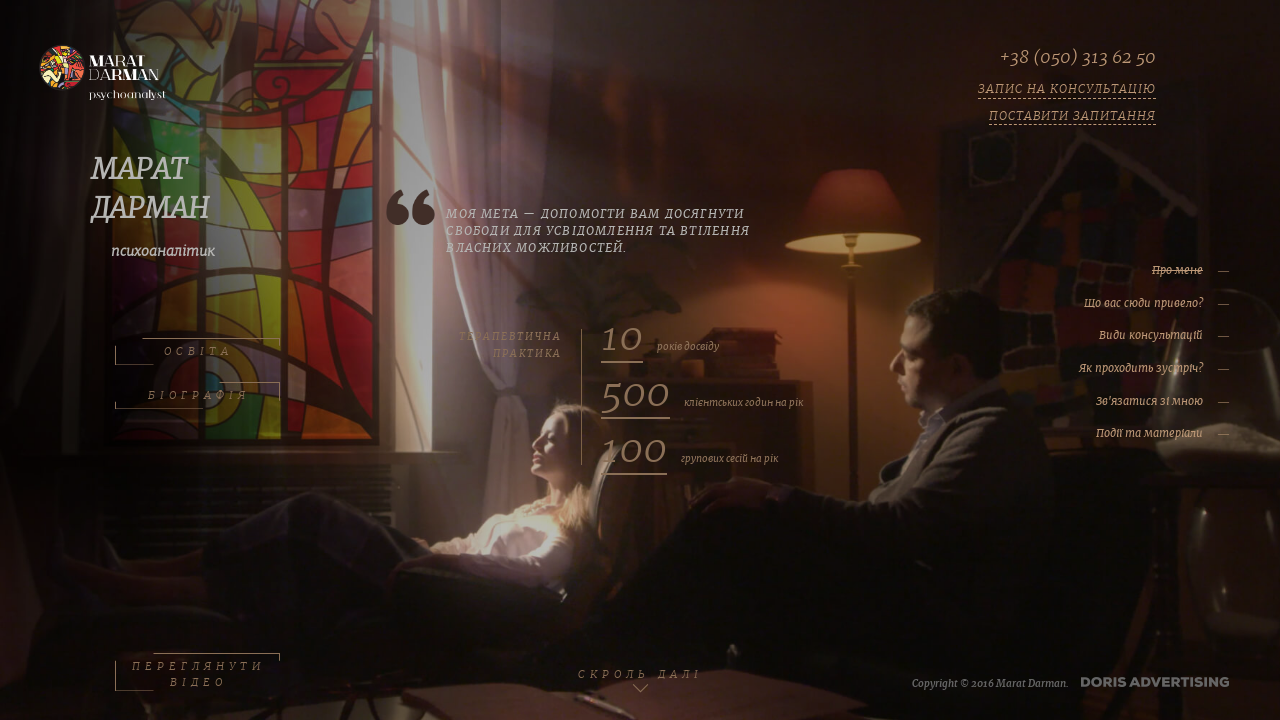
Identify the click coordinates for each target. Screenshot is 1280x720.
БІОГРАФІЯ (197, 396)
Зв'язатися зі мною (1105, 401)
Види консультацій (1107, 335)
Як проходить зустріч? (1097, 368)
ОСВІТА (197, 352)
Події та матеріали (1105, 433)
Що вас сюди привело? (1099, 303)
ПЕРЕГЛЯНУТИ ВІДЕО (197, 672)
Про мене (1133, 270)
